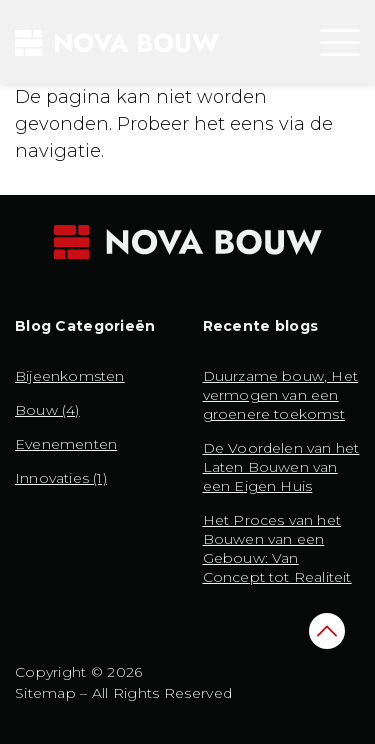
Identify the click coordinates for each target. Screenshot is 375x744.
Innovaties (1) (61, 478)
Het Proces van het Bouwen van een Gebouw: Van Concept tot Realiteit (277, 548)
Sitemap (45, 693)
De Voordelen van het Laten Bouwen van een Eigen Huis (281, 467)
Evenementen (66, 444)
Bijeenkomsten (70, 376)
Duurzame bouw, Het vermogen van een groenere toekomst (281, 395)
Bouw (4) (47, 410)
